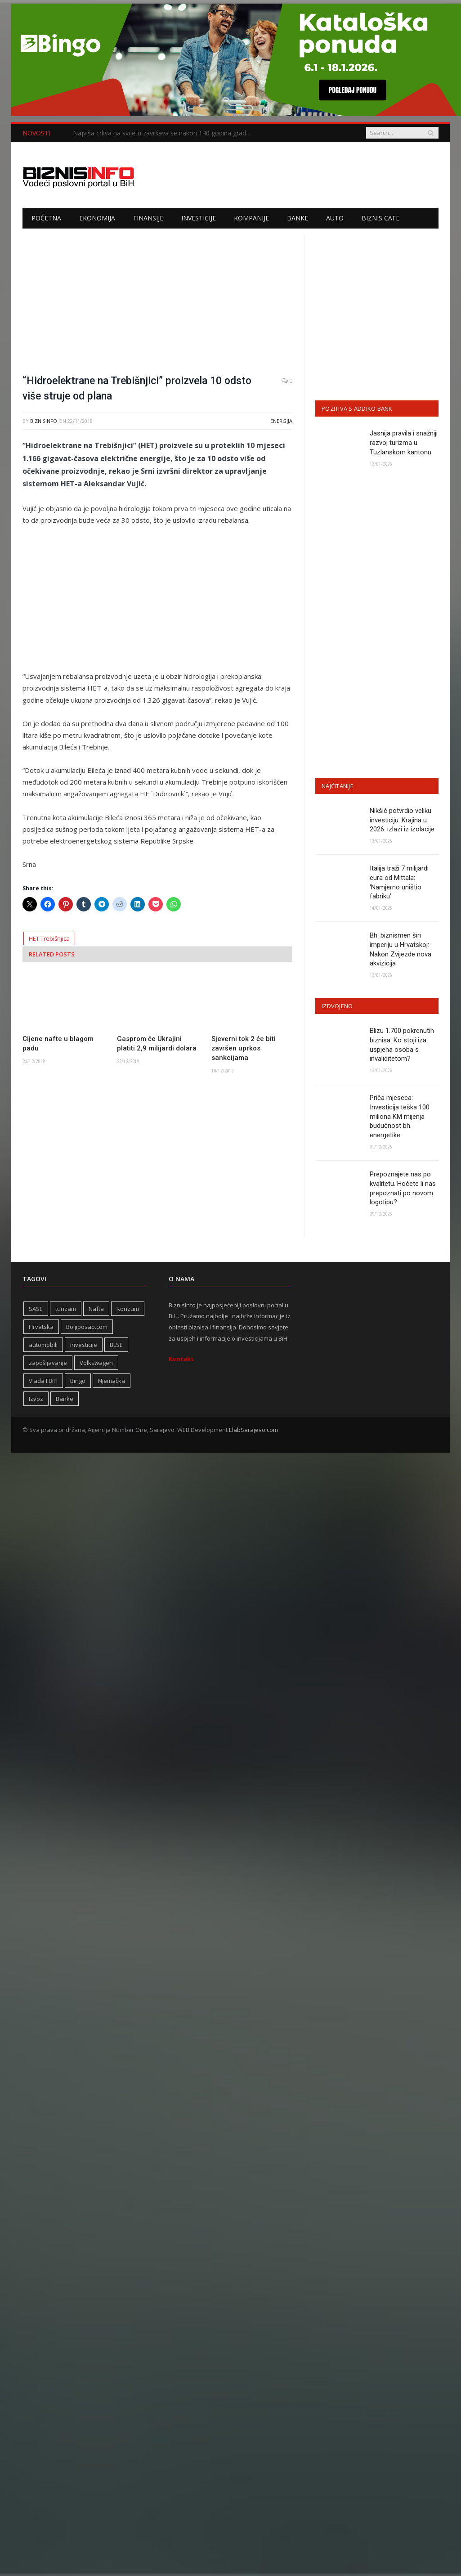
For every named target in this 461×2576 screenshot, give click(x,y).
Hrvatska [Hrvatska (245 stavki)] (41, 1328)
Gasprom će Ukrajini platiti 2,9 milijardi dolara (157, 1043)
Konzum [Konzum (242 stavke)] (127, 1310)
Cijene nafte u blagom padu (58, 1043)
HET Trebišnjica (49, 938)
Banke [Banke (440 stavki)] (64, 1400)
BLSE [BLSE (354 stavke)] (116, 1346)
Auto (335, 218)
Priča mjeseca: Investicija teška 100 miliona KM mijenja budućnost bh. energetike (400, 1117)
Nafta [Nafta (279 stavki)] (96, 1310)
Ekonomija (97, 218)
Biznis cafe (380, 218)
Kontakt (181, 1360)
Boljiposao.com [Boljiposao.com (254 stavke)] (86, 1328)
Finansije (148, 218)
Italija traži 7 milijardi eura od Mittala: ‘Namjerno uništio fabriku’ (399, 882)
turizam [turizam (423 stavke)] (65, 1310)
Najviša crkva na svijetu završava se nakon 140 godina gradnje (164, 133)
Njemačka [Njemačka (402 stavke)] (111, 1382)
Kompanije (251, 218)
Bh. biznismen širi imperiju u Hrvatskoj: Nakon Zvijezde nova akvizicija (400, 950)
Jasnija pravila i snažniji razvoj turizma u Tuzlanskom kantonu (404, 442)
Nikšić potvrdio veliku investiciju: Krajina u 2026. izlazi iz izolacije (402, 820)
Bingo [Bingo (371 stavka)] (77, 1382)
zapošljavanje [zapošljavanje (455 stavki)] (48, 1364)
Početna (46, 218)
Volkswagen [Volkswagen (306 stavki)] (96, 1364)
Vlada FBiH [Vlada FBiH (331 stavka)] (43, 1382)
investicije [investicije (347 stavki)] (83, 1346)
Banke (297, 218)
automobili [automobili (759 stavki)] (43, 1346)
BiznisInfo (43, 420)
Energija (281, 420)
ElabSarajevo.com (253, 1431)
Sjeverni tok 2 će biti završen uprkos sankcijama (243, 1048)
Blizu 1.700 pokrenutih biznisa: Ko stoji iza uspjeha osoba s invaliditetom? (402, 1045)
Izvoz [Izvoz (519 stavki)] (36, 1400)
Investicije (198, 218)
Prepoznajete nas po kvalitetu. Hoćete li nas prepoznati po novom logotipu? (403, 1189)
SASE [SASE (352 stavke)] (36, 1310)
